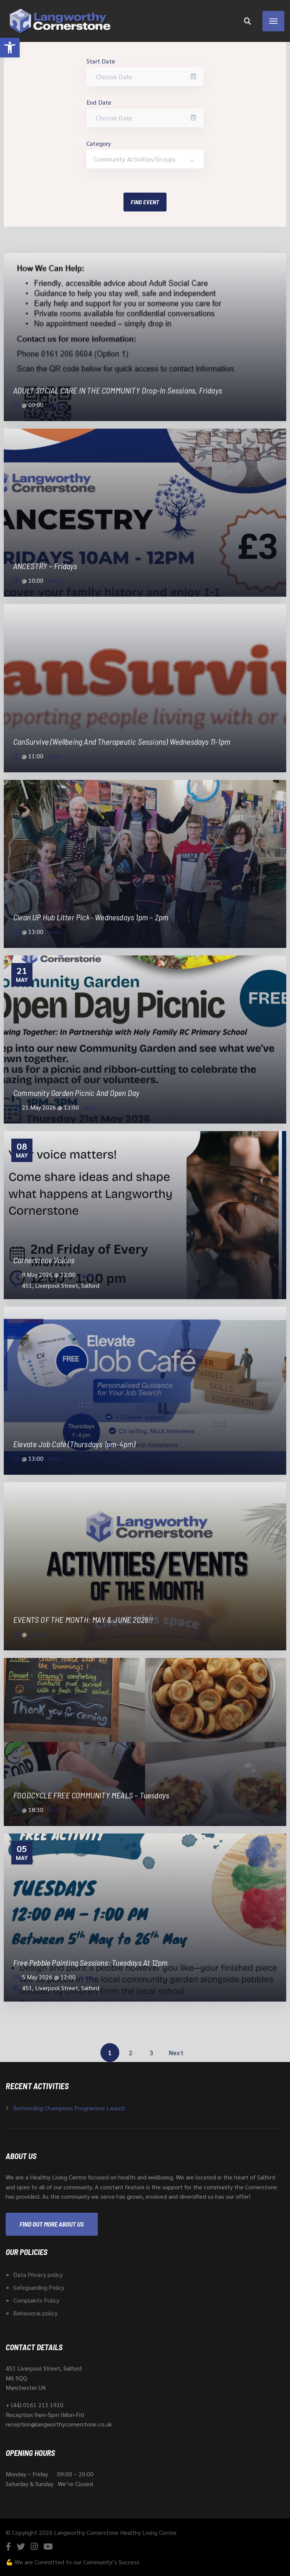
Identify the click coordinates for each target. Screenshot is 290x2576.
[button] (10, 47)
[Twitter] (21, 2546)
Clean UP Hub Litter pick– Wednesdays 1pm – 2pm (90, 917)
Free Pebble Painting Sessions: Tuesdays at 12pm (90, 1962)
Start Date (100, 61)
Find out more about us (52, 2224)
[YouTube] (48, 2546)
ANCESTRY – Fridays (45, 566)
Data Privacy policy (38, 2274)
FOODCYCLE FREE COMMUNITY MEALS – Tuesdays (91, 1795)
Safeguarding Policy (38, 2287)
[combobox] (145, 159)
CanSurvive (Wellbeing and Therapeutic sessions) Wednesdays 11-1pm (121, 741)
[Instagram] (34, 2546)
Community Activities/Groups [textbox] (134, 159)
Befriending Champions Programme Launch (69, 2108)
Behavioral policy (35, 2313)
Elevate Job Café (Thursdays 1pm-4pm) (74, 1444)
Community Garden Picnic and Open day (76, 1092)
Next (176, 2052)
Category (98, 143)
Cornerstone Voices (44, 1260)
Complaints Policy (36, 2300)
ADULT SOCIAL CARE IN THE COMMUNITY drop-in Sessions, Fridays (117, 390)
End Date (99, 102)
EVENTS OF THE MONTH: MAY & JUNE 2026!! (83, 1619)
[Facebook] (8, 2546)
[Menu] (273, 21)
